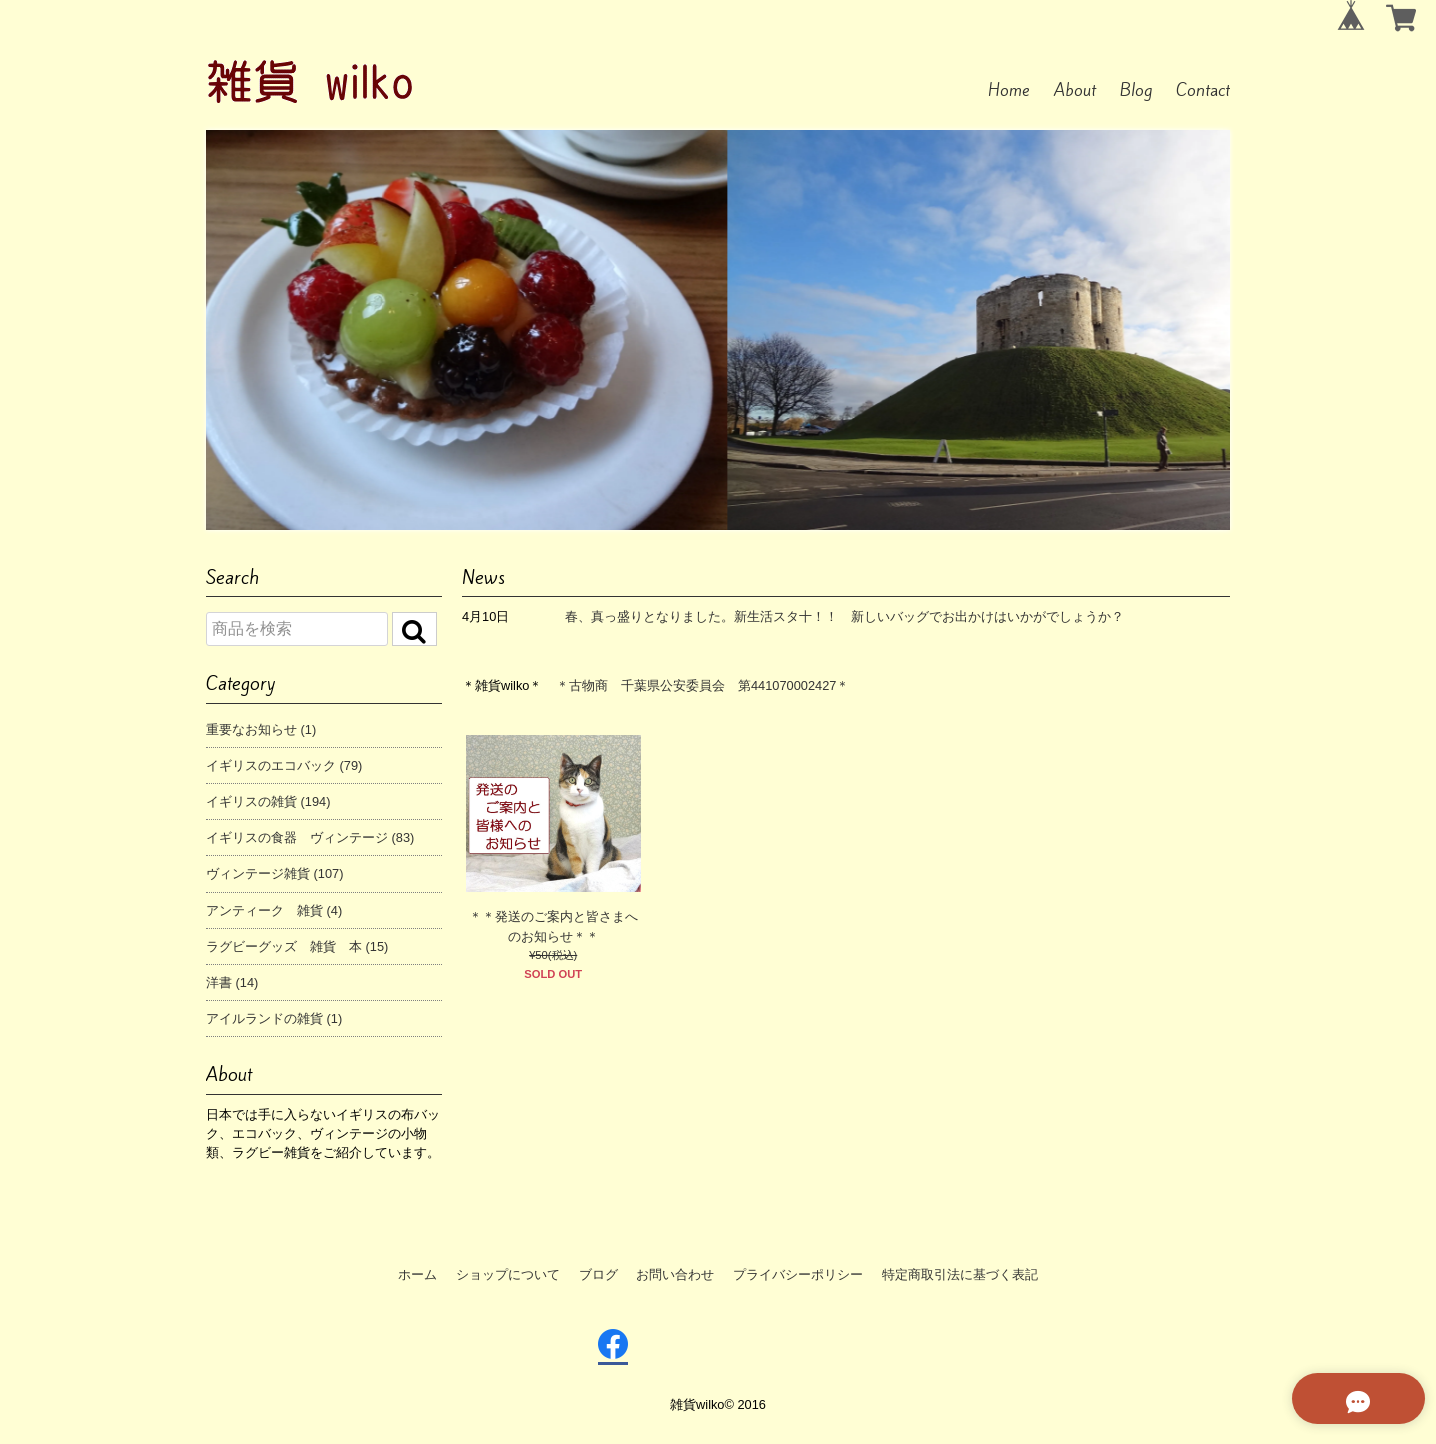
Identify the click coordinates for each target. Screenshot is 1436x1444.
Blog (1136, 90)
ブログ (598, 1274)
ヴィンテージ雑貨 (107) (274, 873)
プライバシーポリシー (798, 1274)
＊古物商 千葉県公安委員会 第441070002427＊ (702, 685)
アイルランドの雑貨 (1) (274, 1018)
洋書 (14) (232, 982)
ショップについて (508, 1274)
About (1075, 90)
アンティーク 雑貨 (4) (274, 910)
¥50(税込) (553, 955)
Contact (1203, 90)
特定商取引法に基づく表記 (960, 1274)
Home (1009, 90)
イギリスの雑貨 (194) (268, 801)
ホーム (417, 1274)
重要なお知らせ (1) (261, 729)
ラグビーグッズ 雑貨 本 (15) (297, 946)
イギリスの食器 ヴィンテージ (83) (310, 837)
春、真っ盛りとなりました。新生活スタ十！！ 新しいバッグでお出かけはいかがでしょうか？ (844, 616)
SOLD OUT (553, 974)
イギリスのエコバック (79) (284, 765)
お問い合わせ (675, 1274)
